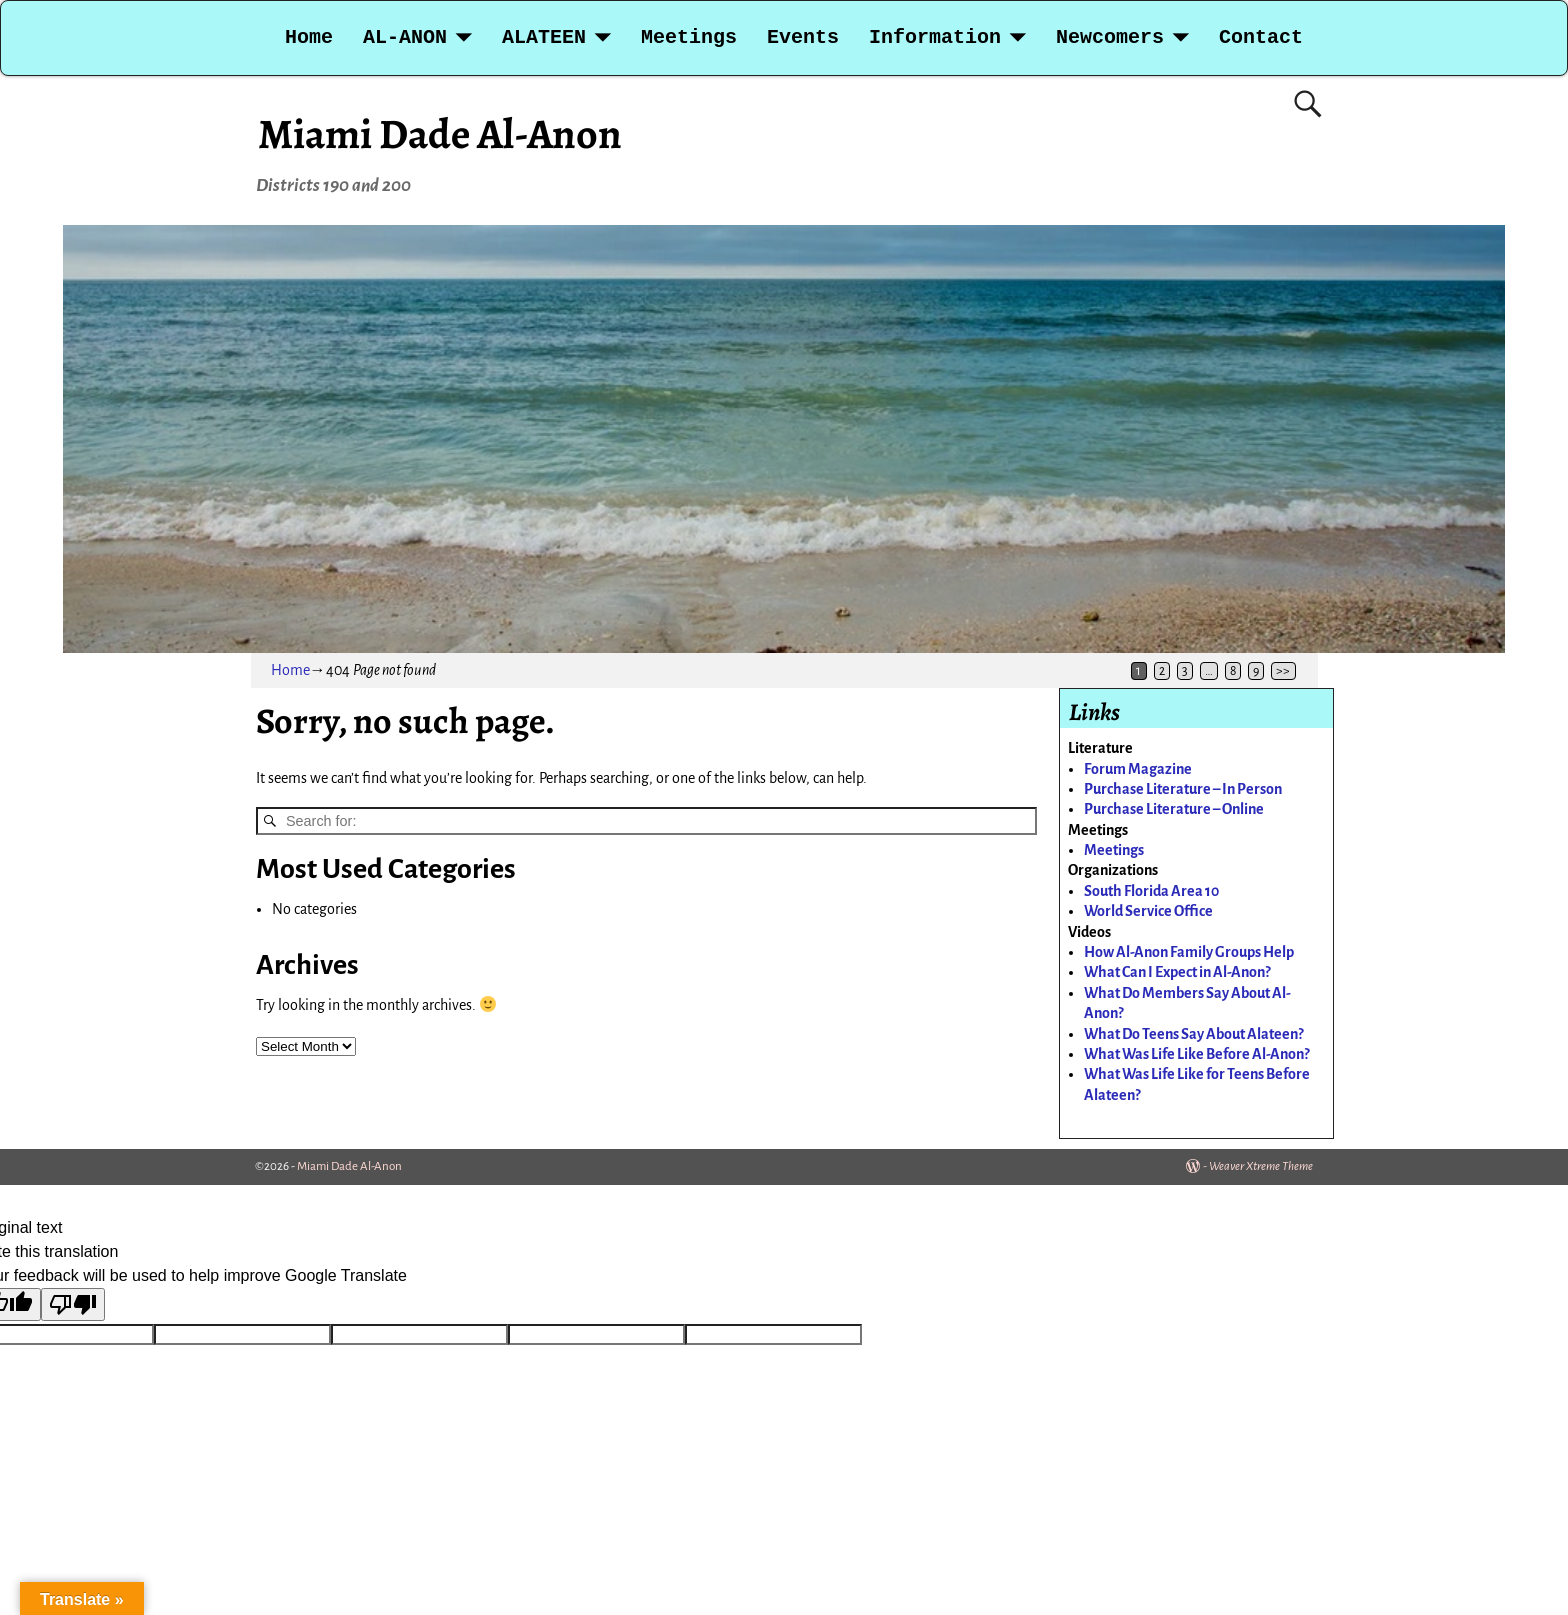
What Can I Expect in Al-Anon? (1177, 972)
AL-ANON (405, 37)
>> (1283, 671)
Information (935, 37)
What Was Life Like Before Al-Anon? (1196, 1054)
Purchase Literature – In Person (1183, 789)
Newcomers (1110, 37)
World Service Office (1148, 911)
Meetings (689, 37)
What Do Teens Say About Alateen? (1193, 1034)
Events (803, 37)
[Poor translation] (73, 1304)
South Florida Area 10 (1151, 891)
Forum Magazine (1138, 769)
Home (309, 37)
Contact (1261, 37)
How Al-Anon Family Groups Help (1189, 952)
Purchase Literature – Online (1174, 809)
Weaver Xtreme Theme (1261, 1166)
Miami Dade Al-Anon (440, 133)
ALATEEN (544, 37)
